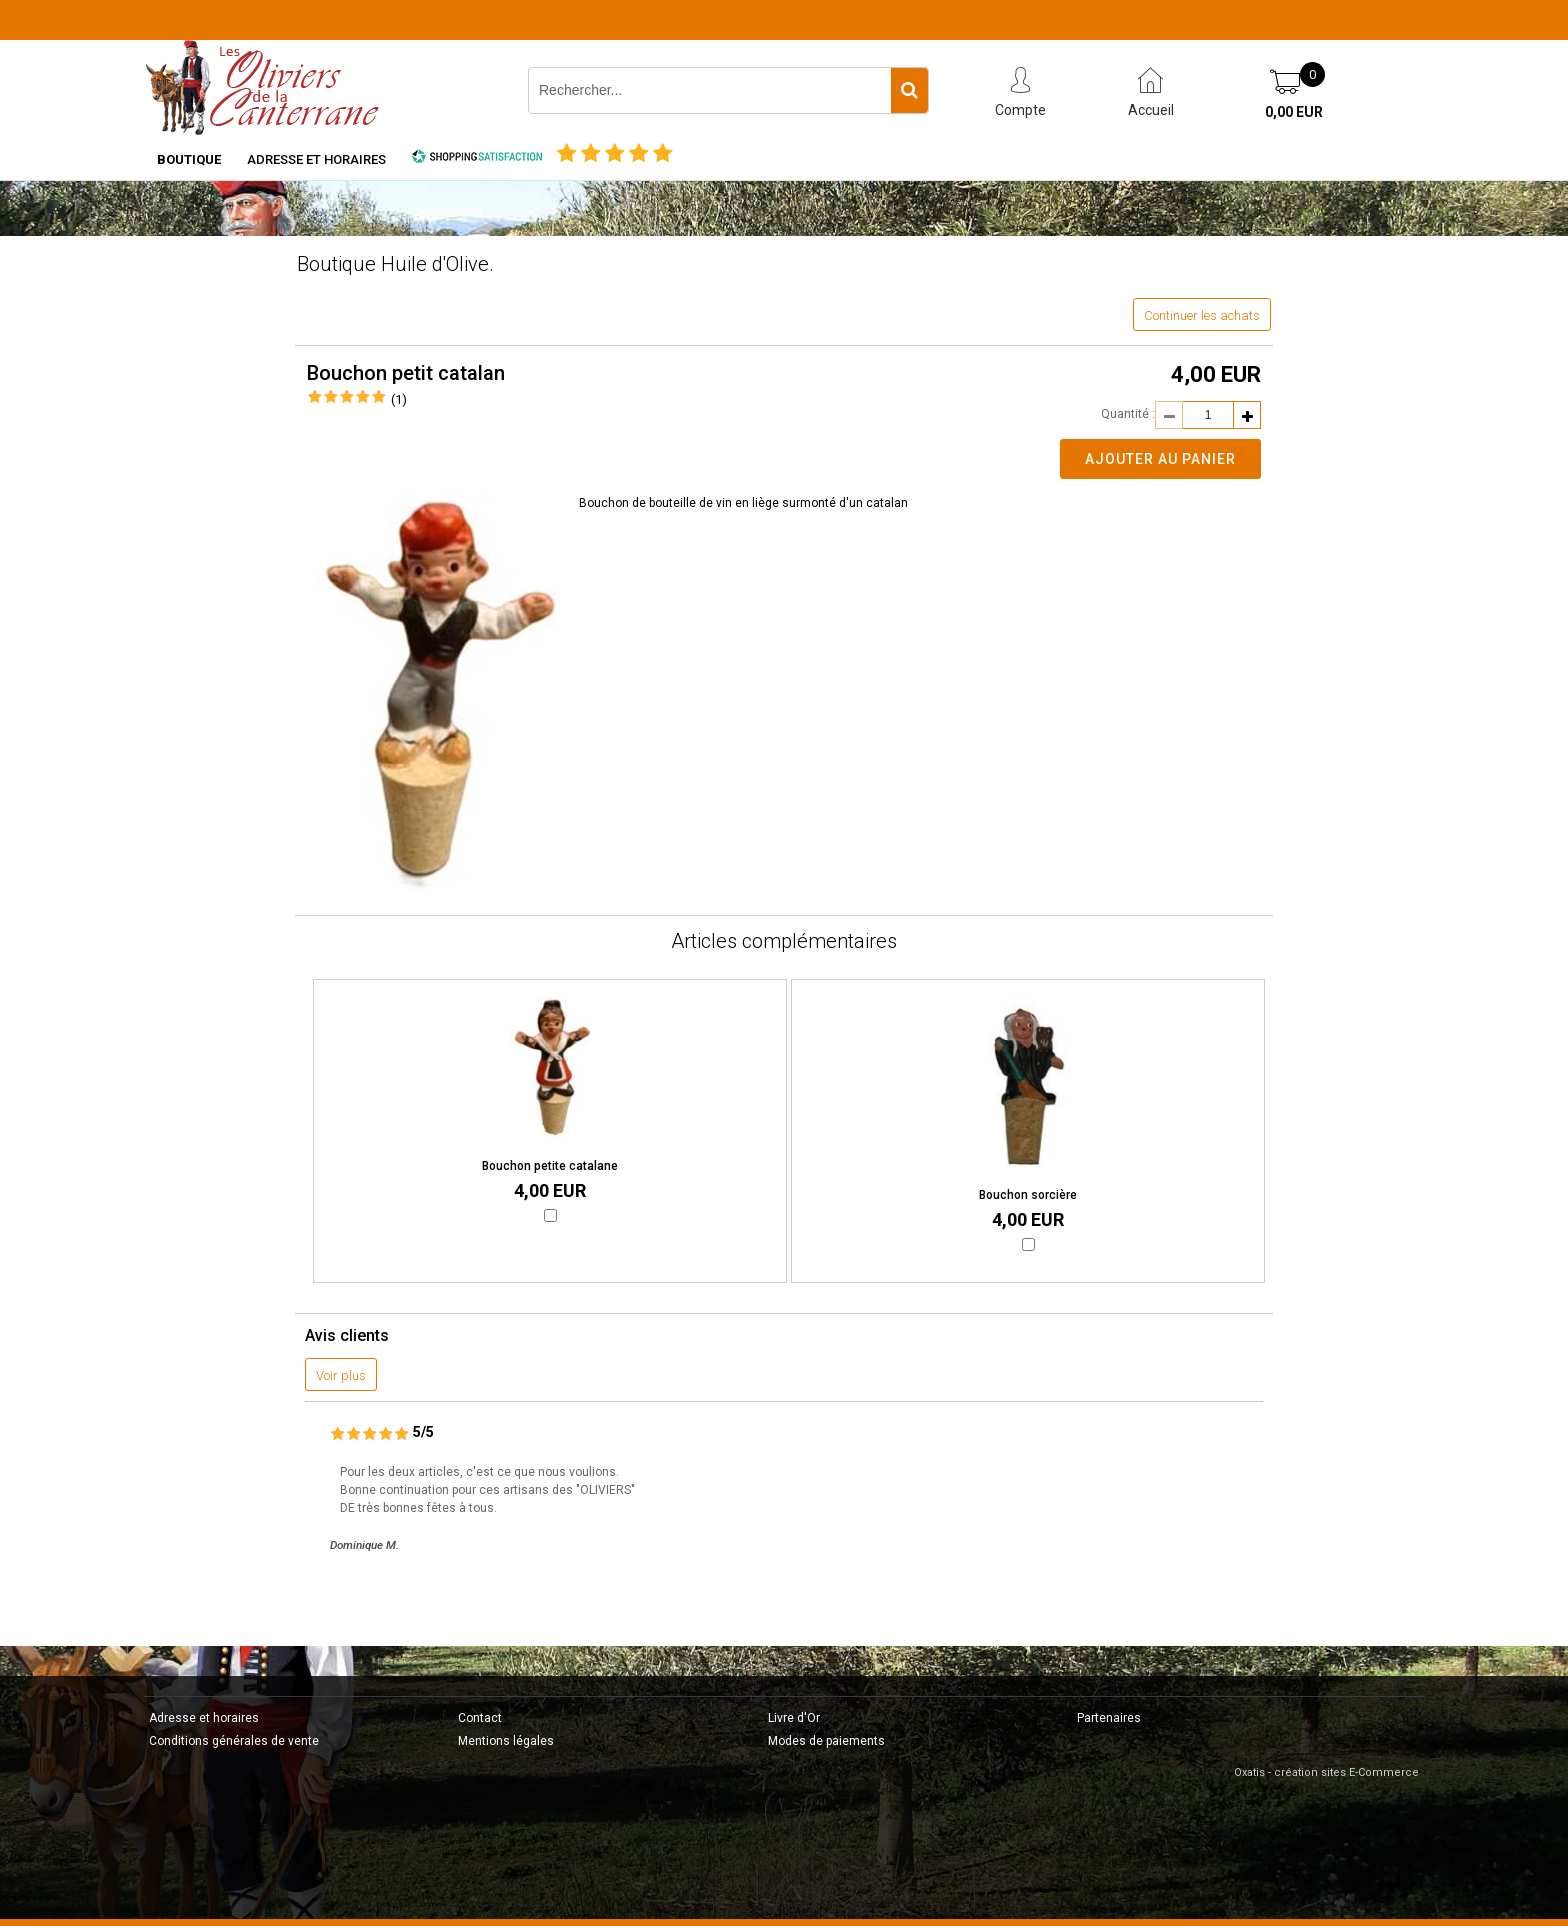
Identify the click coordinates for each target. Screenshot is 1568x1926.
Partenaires (1109, 1718)
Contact (480, 1718)
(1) (399, 399)
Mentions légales (506, 1741)
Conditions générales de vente (234, 1741)
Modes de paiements (826, 1741)
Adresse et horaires (316, 159)
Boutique (189, 159)
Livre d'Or (794, 1718)
